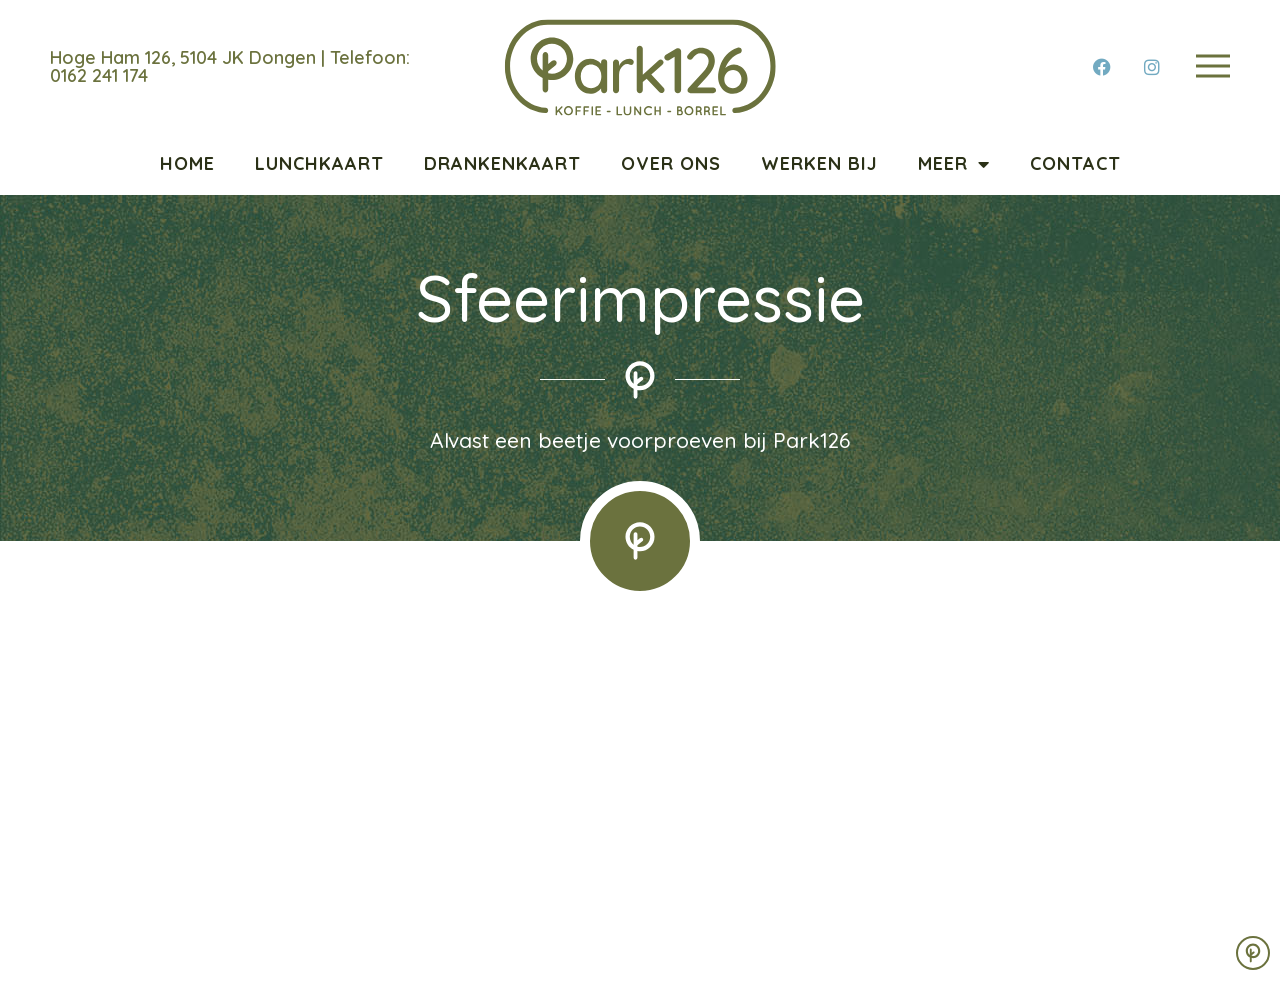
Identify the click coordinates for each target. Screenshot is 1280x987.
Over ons (671, 163)
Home (187, 163)
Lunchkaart (319, 163)
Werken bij (819, 163)
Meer (954, 164)
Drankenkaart (502, 163)
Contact (1075, 163)
